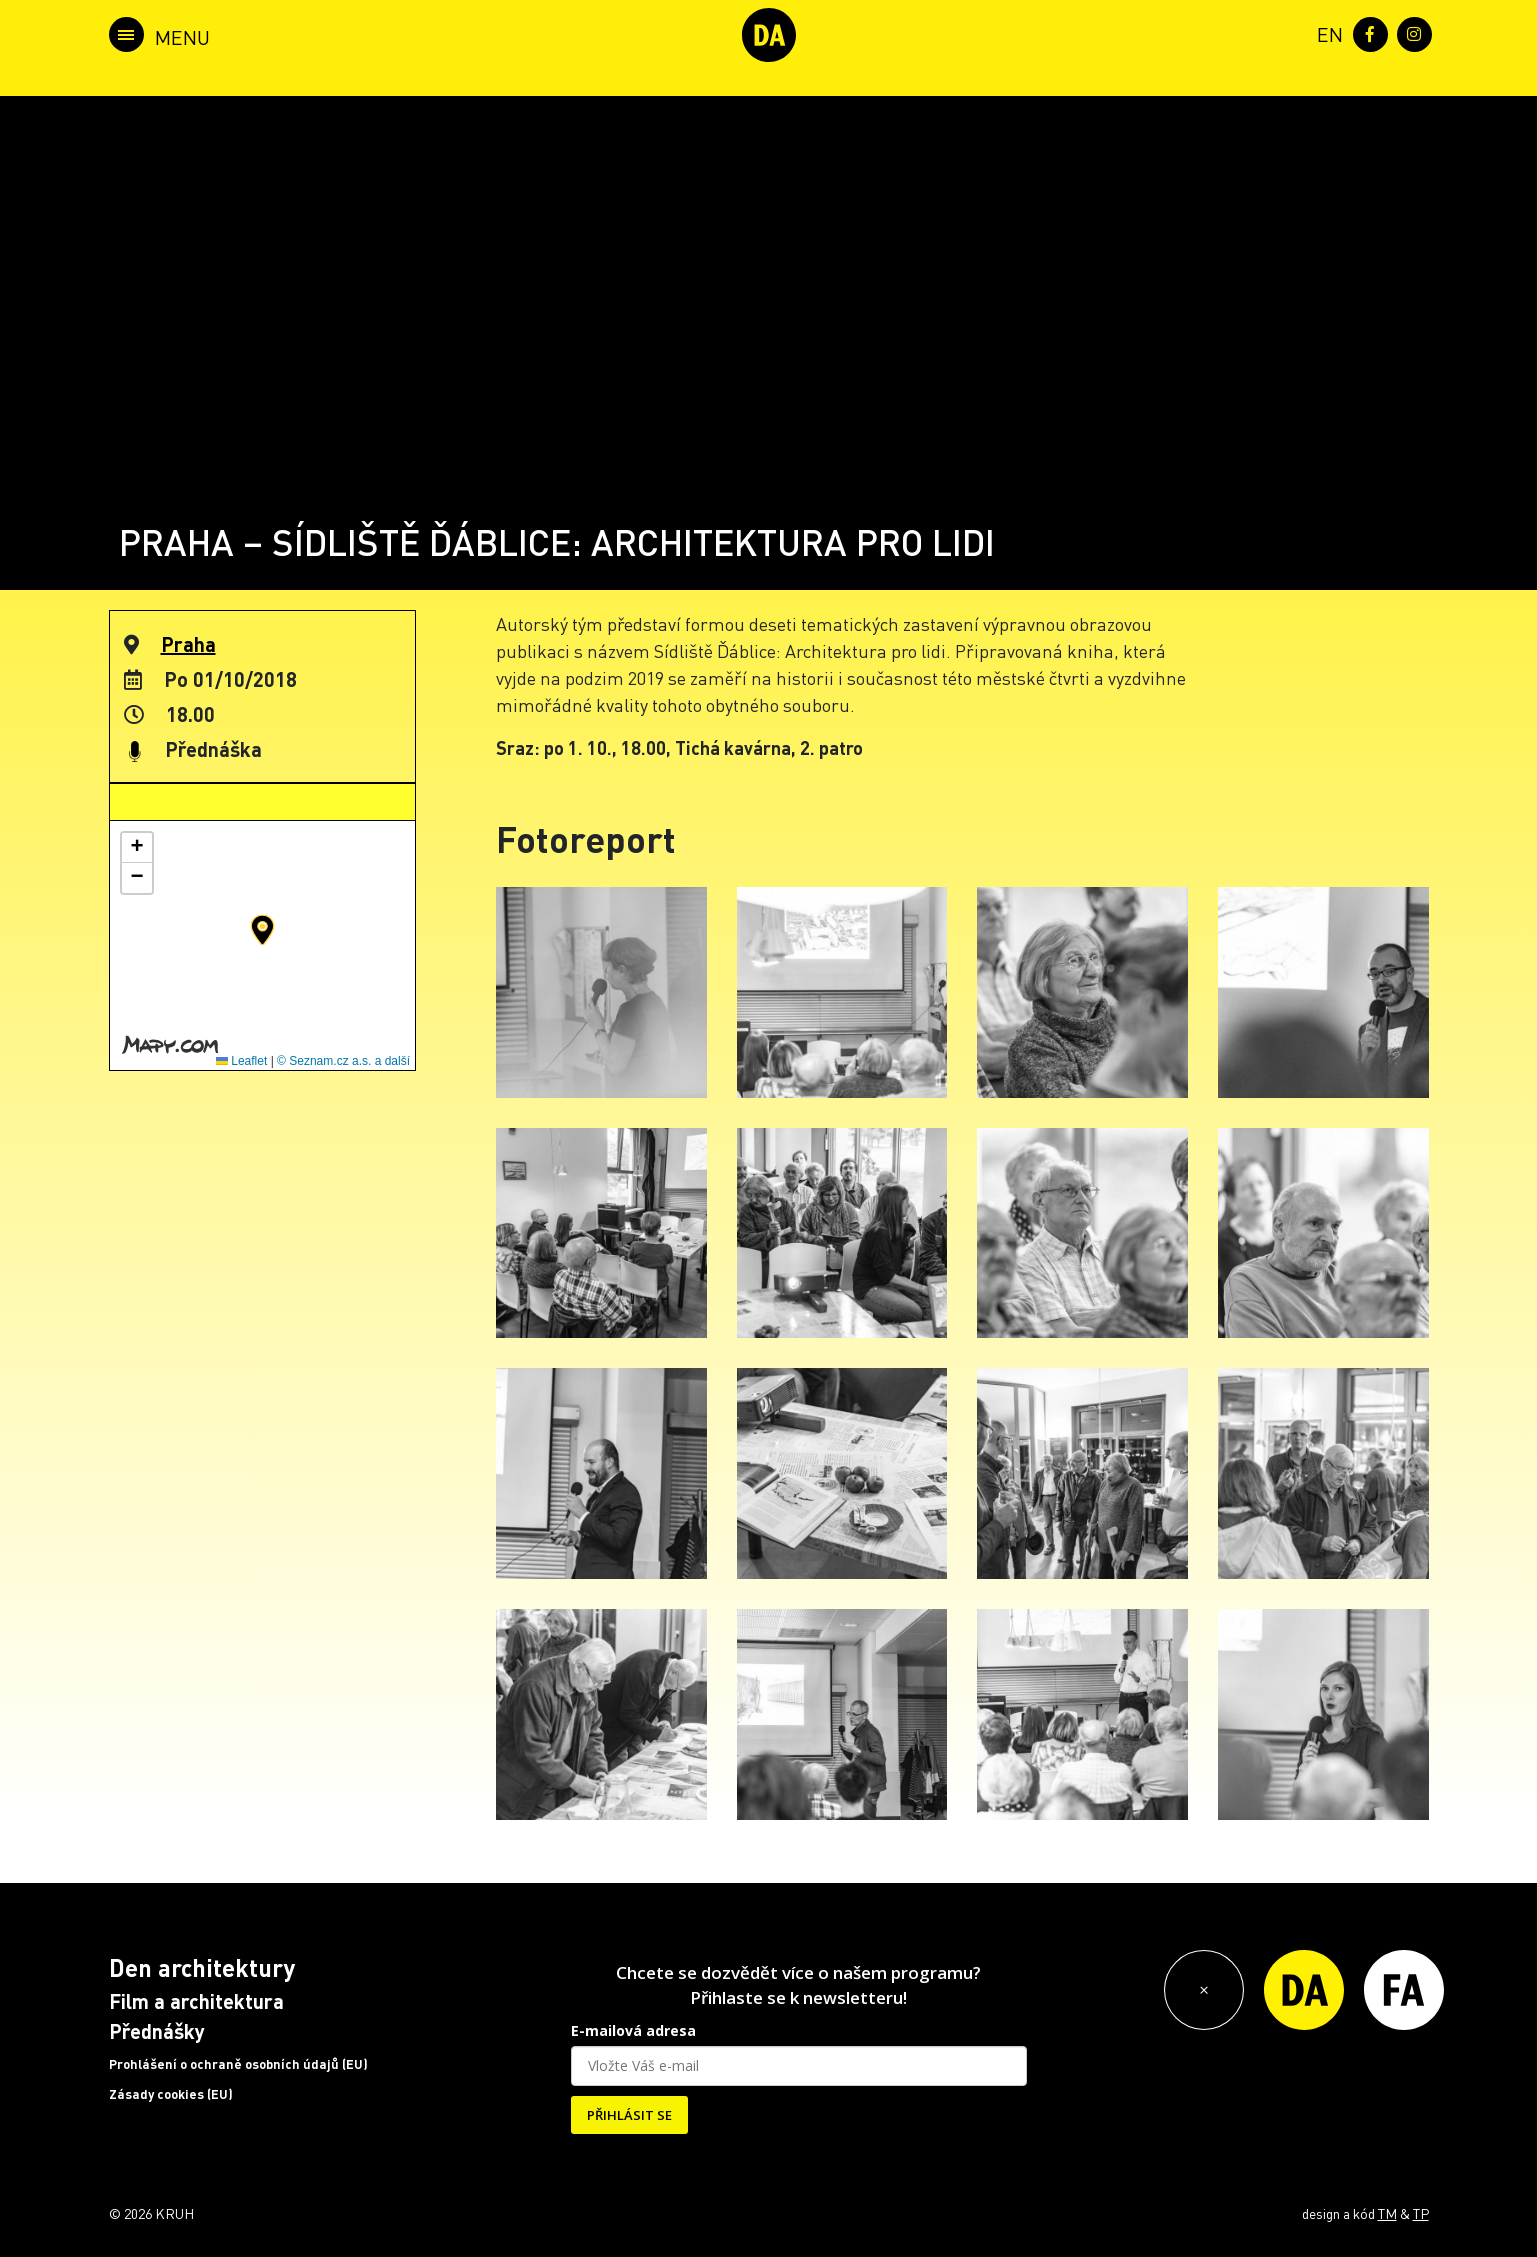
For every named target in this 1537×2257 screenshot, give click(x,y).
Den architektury (202, 1967)
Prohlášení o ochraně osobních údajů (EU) (238, 2064)
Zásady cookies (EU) (171, 2094)
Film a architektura (196, 2001)
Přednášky (157, 2031)
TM (1387, 2213)
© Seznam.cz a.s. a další (343, 1061)
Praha (188, 644)
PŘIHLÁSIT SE (629, 2115)
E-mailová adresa (633, 2030)
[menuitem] (1326, 32)
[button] (262, 930)
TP (1421, 2213)
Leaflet (241, 1061)
